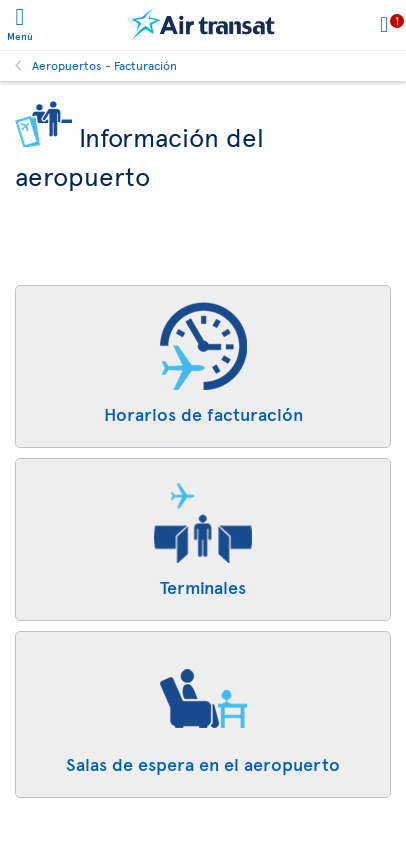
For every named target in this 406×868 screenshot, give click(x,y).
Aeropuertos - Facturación (104, 65)
